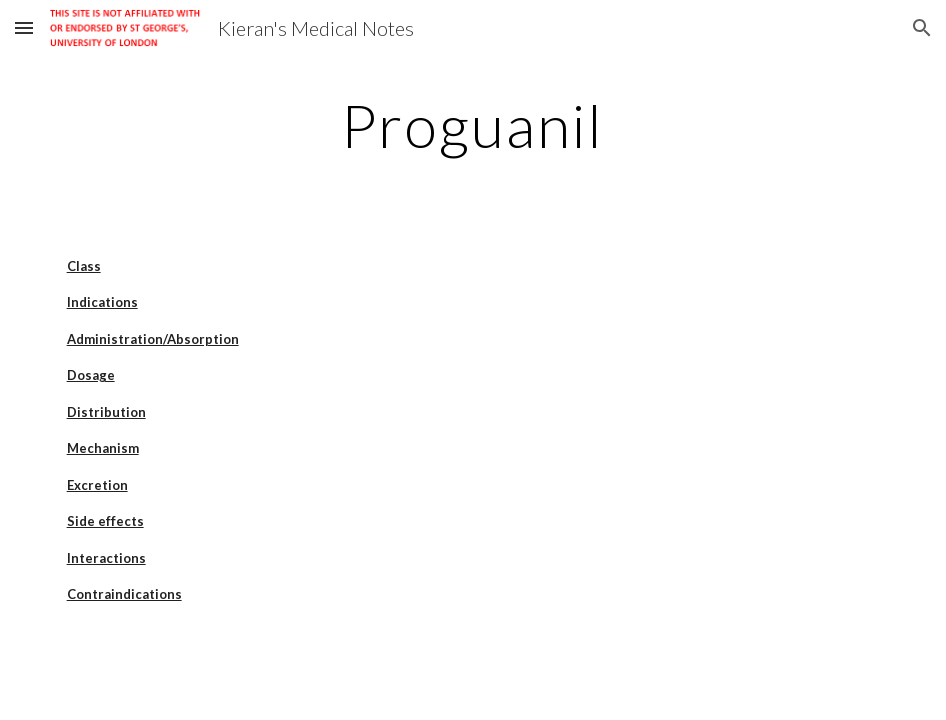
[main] (472, 125)
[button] (24, 27)
